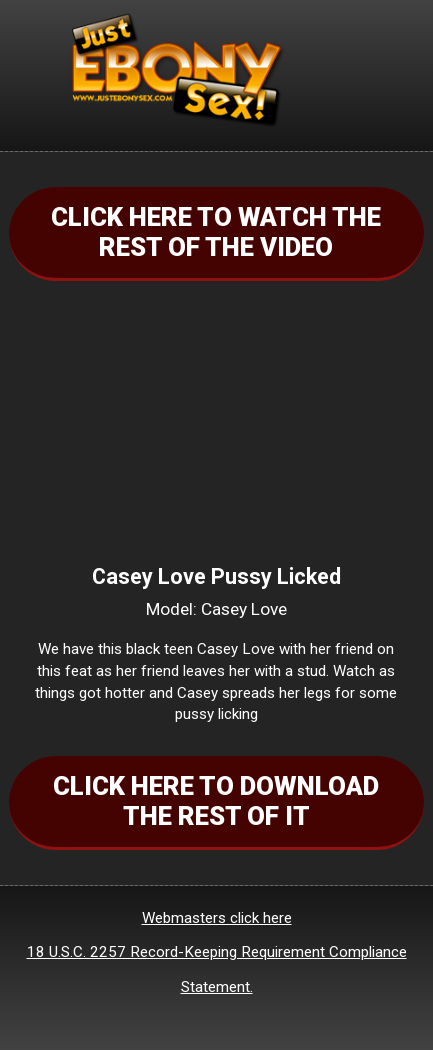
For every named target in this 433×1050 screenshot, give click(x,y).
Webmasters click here (217, 918)
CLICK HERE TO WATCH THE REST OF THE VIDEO (216, 232)
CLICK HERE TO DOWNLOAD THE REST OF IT (216, 801)
